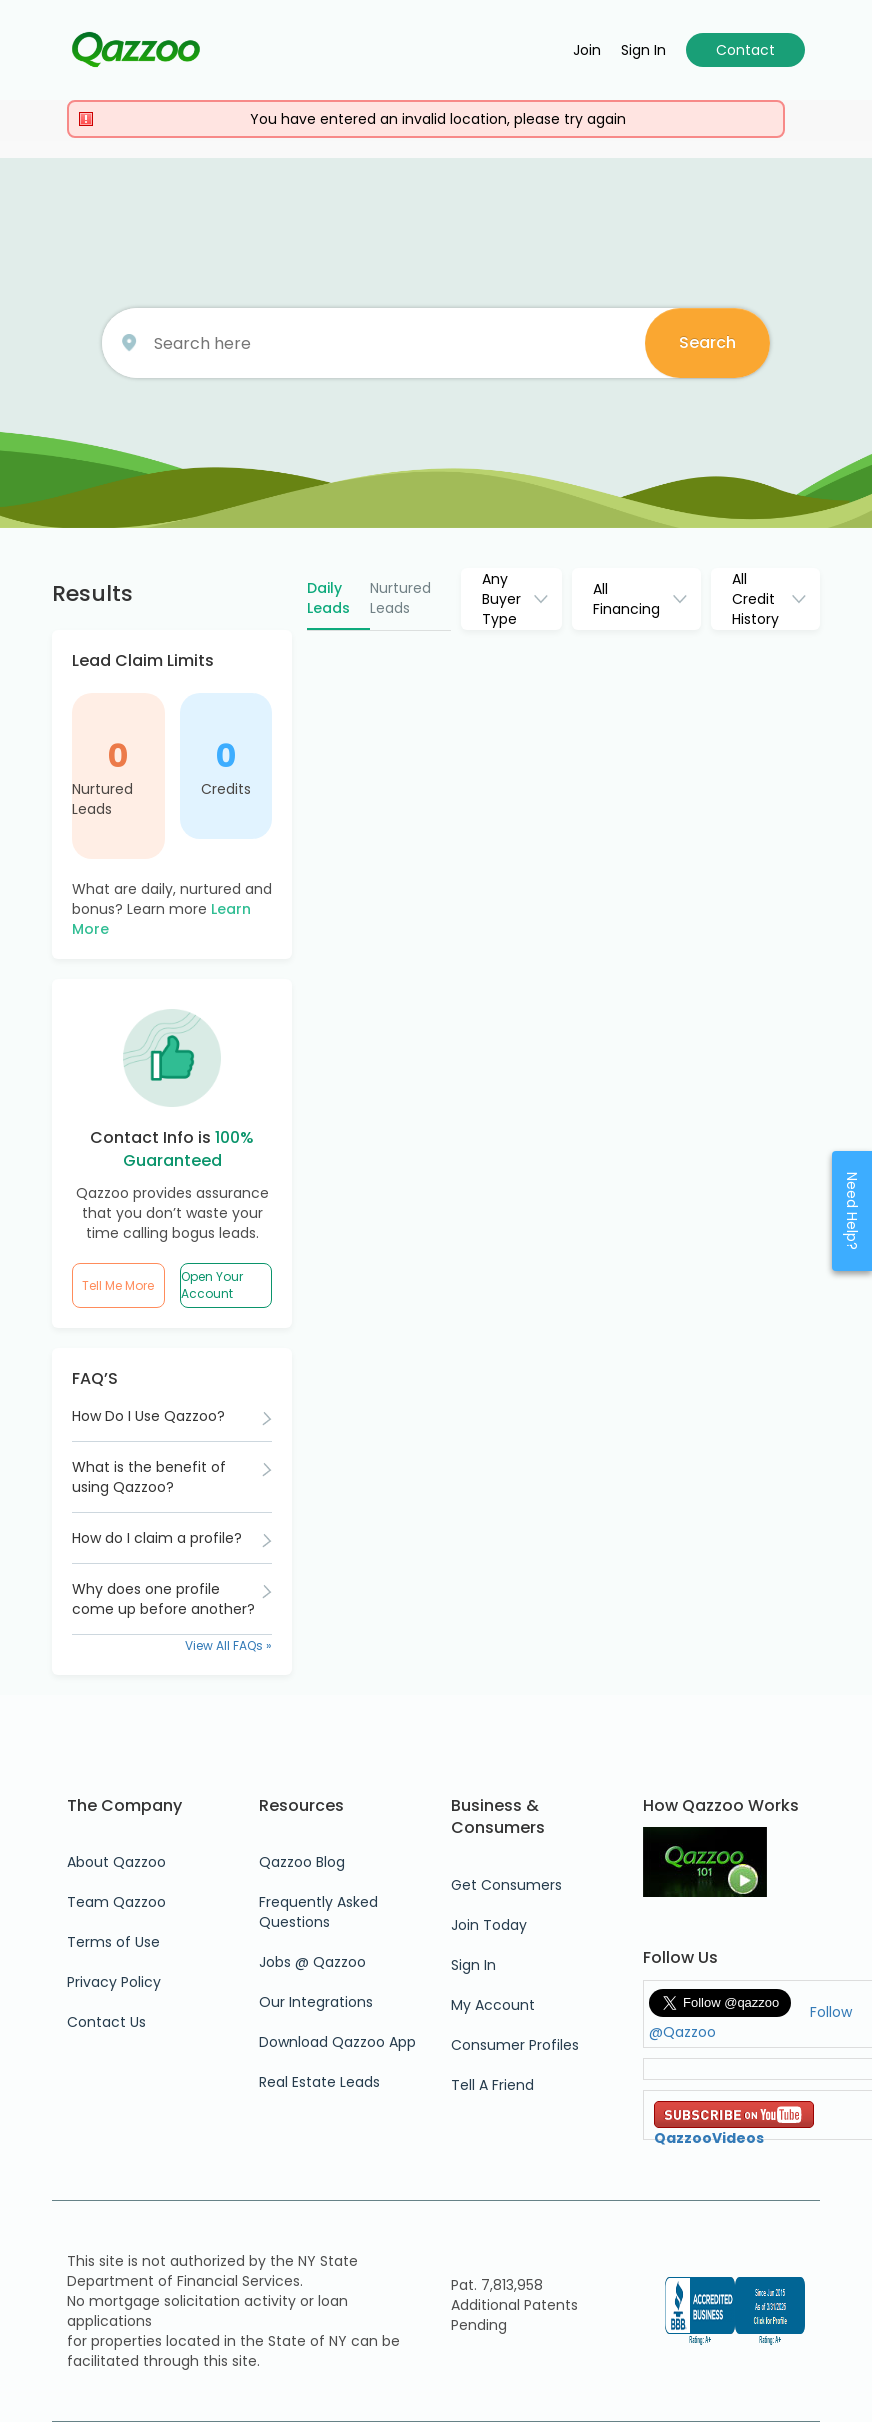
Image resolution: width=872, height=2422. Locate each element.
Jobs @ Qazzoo (312, 1962)
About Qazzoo (116, 1862)
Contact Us (106, 2022)
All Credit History (755, 599)
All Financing (626, 599)
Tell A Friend (492, 2085)
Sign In (473, 1965)
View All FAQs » (228, 1645)
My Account (493, 2005)
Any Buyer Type (501, 599)
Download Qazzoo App (337, 2042)
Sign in (643, 50)
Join (587, 50)
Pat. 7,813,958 (497, 2285)
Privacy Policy (114, 1982)
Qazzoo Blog (302, 1862)
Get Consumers (506, 1885)
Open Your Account (212, 1285)
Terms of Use (113, 1942)
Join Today (489, 1925)
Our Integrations (316, 2002)
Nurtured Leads (102, 799)
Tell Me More (118, 1285)
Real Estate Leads (319, 2082)
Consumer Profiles (515, 2045)
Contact (745, 50)
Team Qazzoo (116, 1902)
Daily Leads (328, 598)
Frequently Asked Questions (318, 1912)
